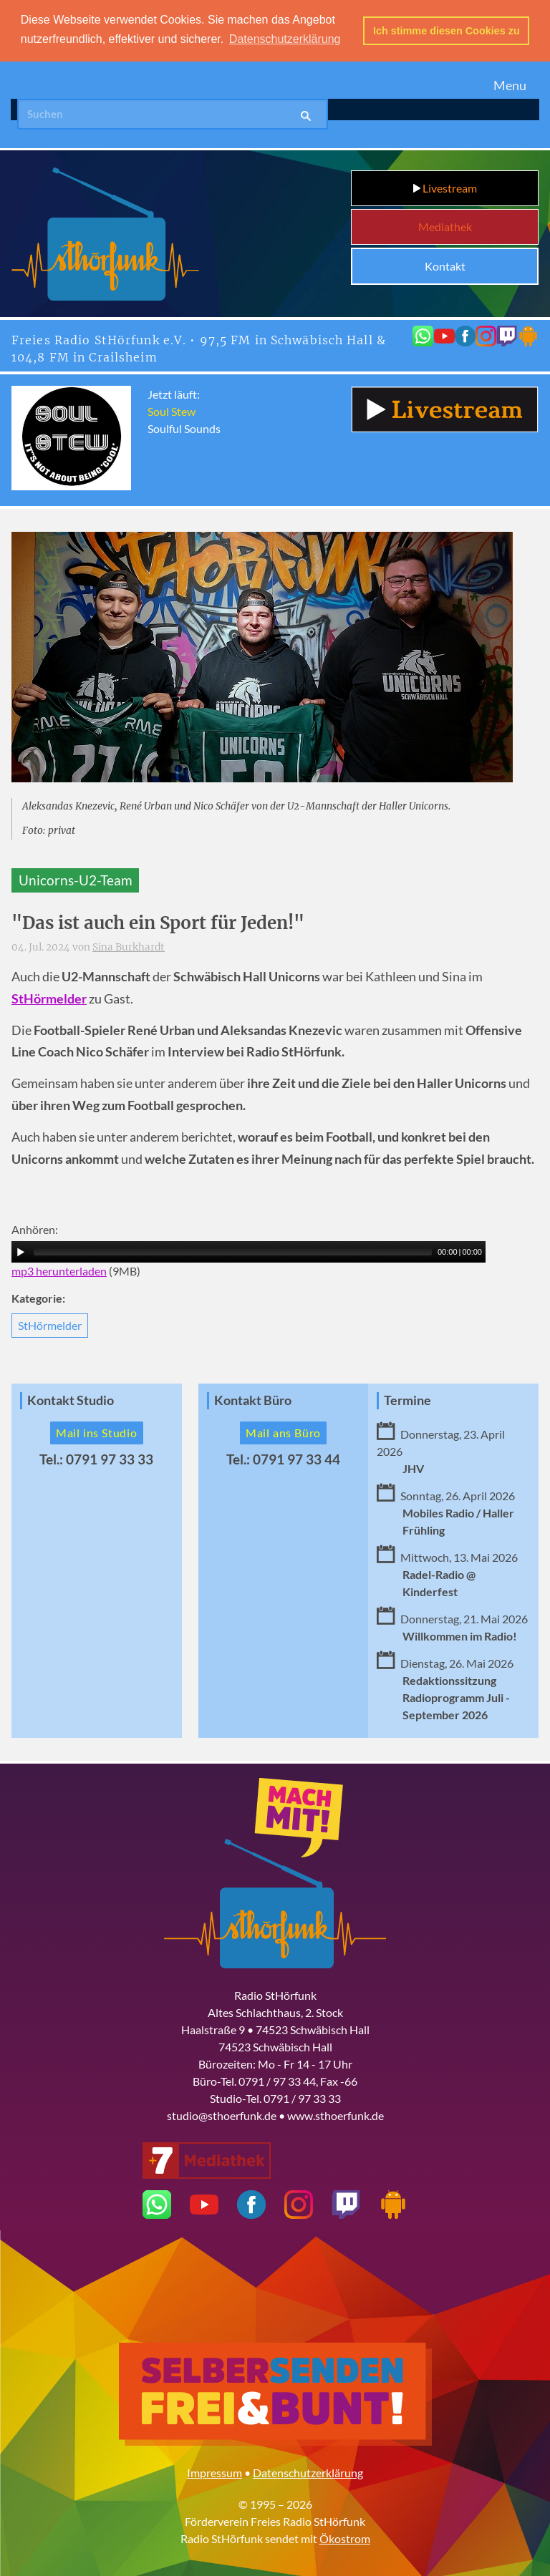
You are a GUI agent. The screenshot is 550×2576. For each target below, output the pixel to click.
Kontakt (445, 265)
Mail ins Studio (97, 1432)
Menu (509, 84)
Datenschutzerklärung (308, 2472)
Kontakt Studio (70, 1399)
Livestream (445, 187)
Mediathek (445, 226)
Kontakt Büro (252, 1399)
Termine (407, 1399)
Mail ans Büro (283, 1432)
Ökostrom (344, 2538)
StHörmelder (50, 1324)
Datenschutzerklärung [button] (285, 39)
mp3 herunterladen (59, 1270)
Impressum (214, 2472)
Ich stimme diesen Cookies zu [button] (446, 31)
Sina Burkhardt (128, 947)
